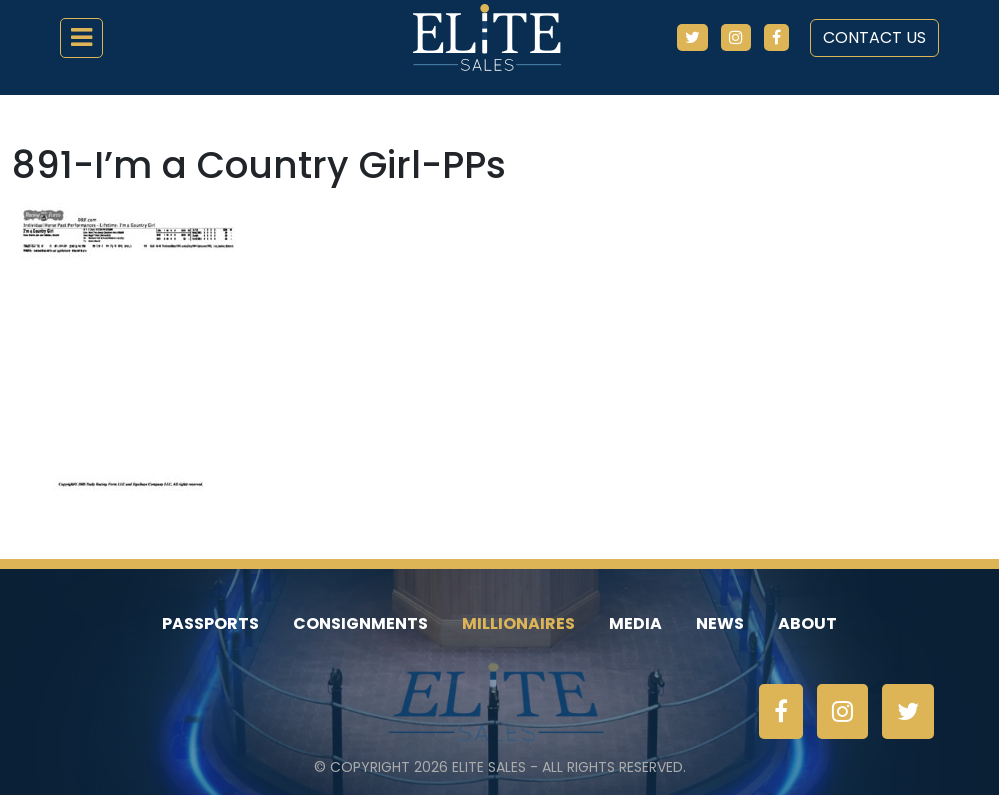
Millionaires (518, 623)
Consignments (360, 623)
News (720, 623)
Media (635, 623)
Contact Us (874, 37)
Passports (210, 623)
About (807, 623)
